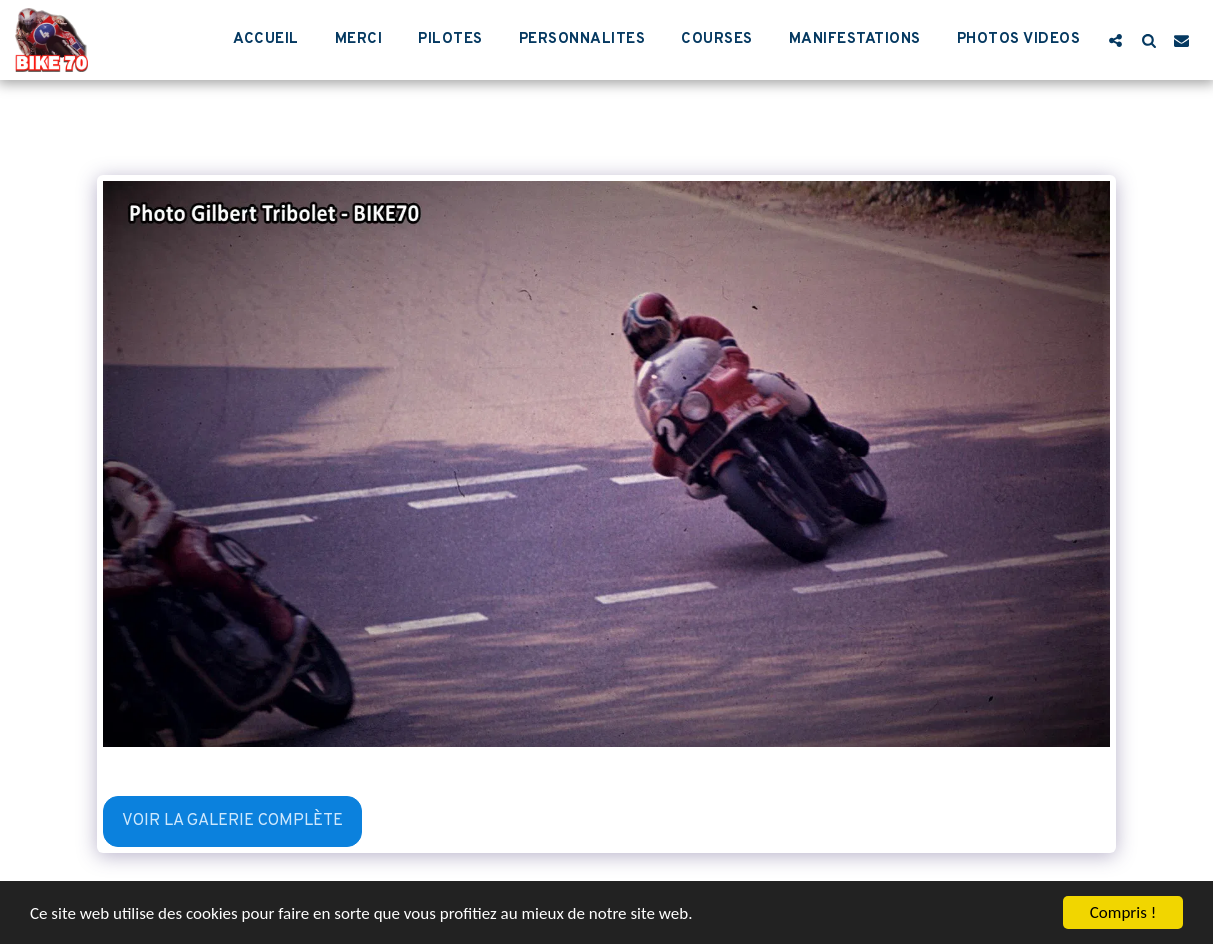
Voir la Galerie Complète (232, 820)
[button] (1115, 40)
